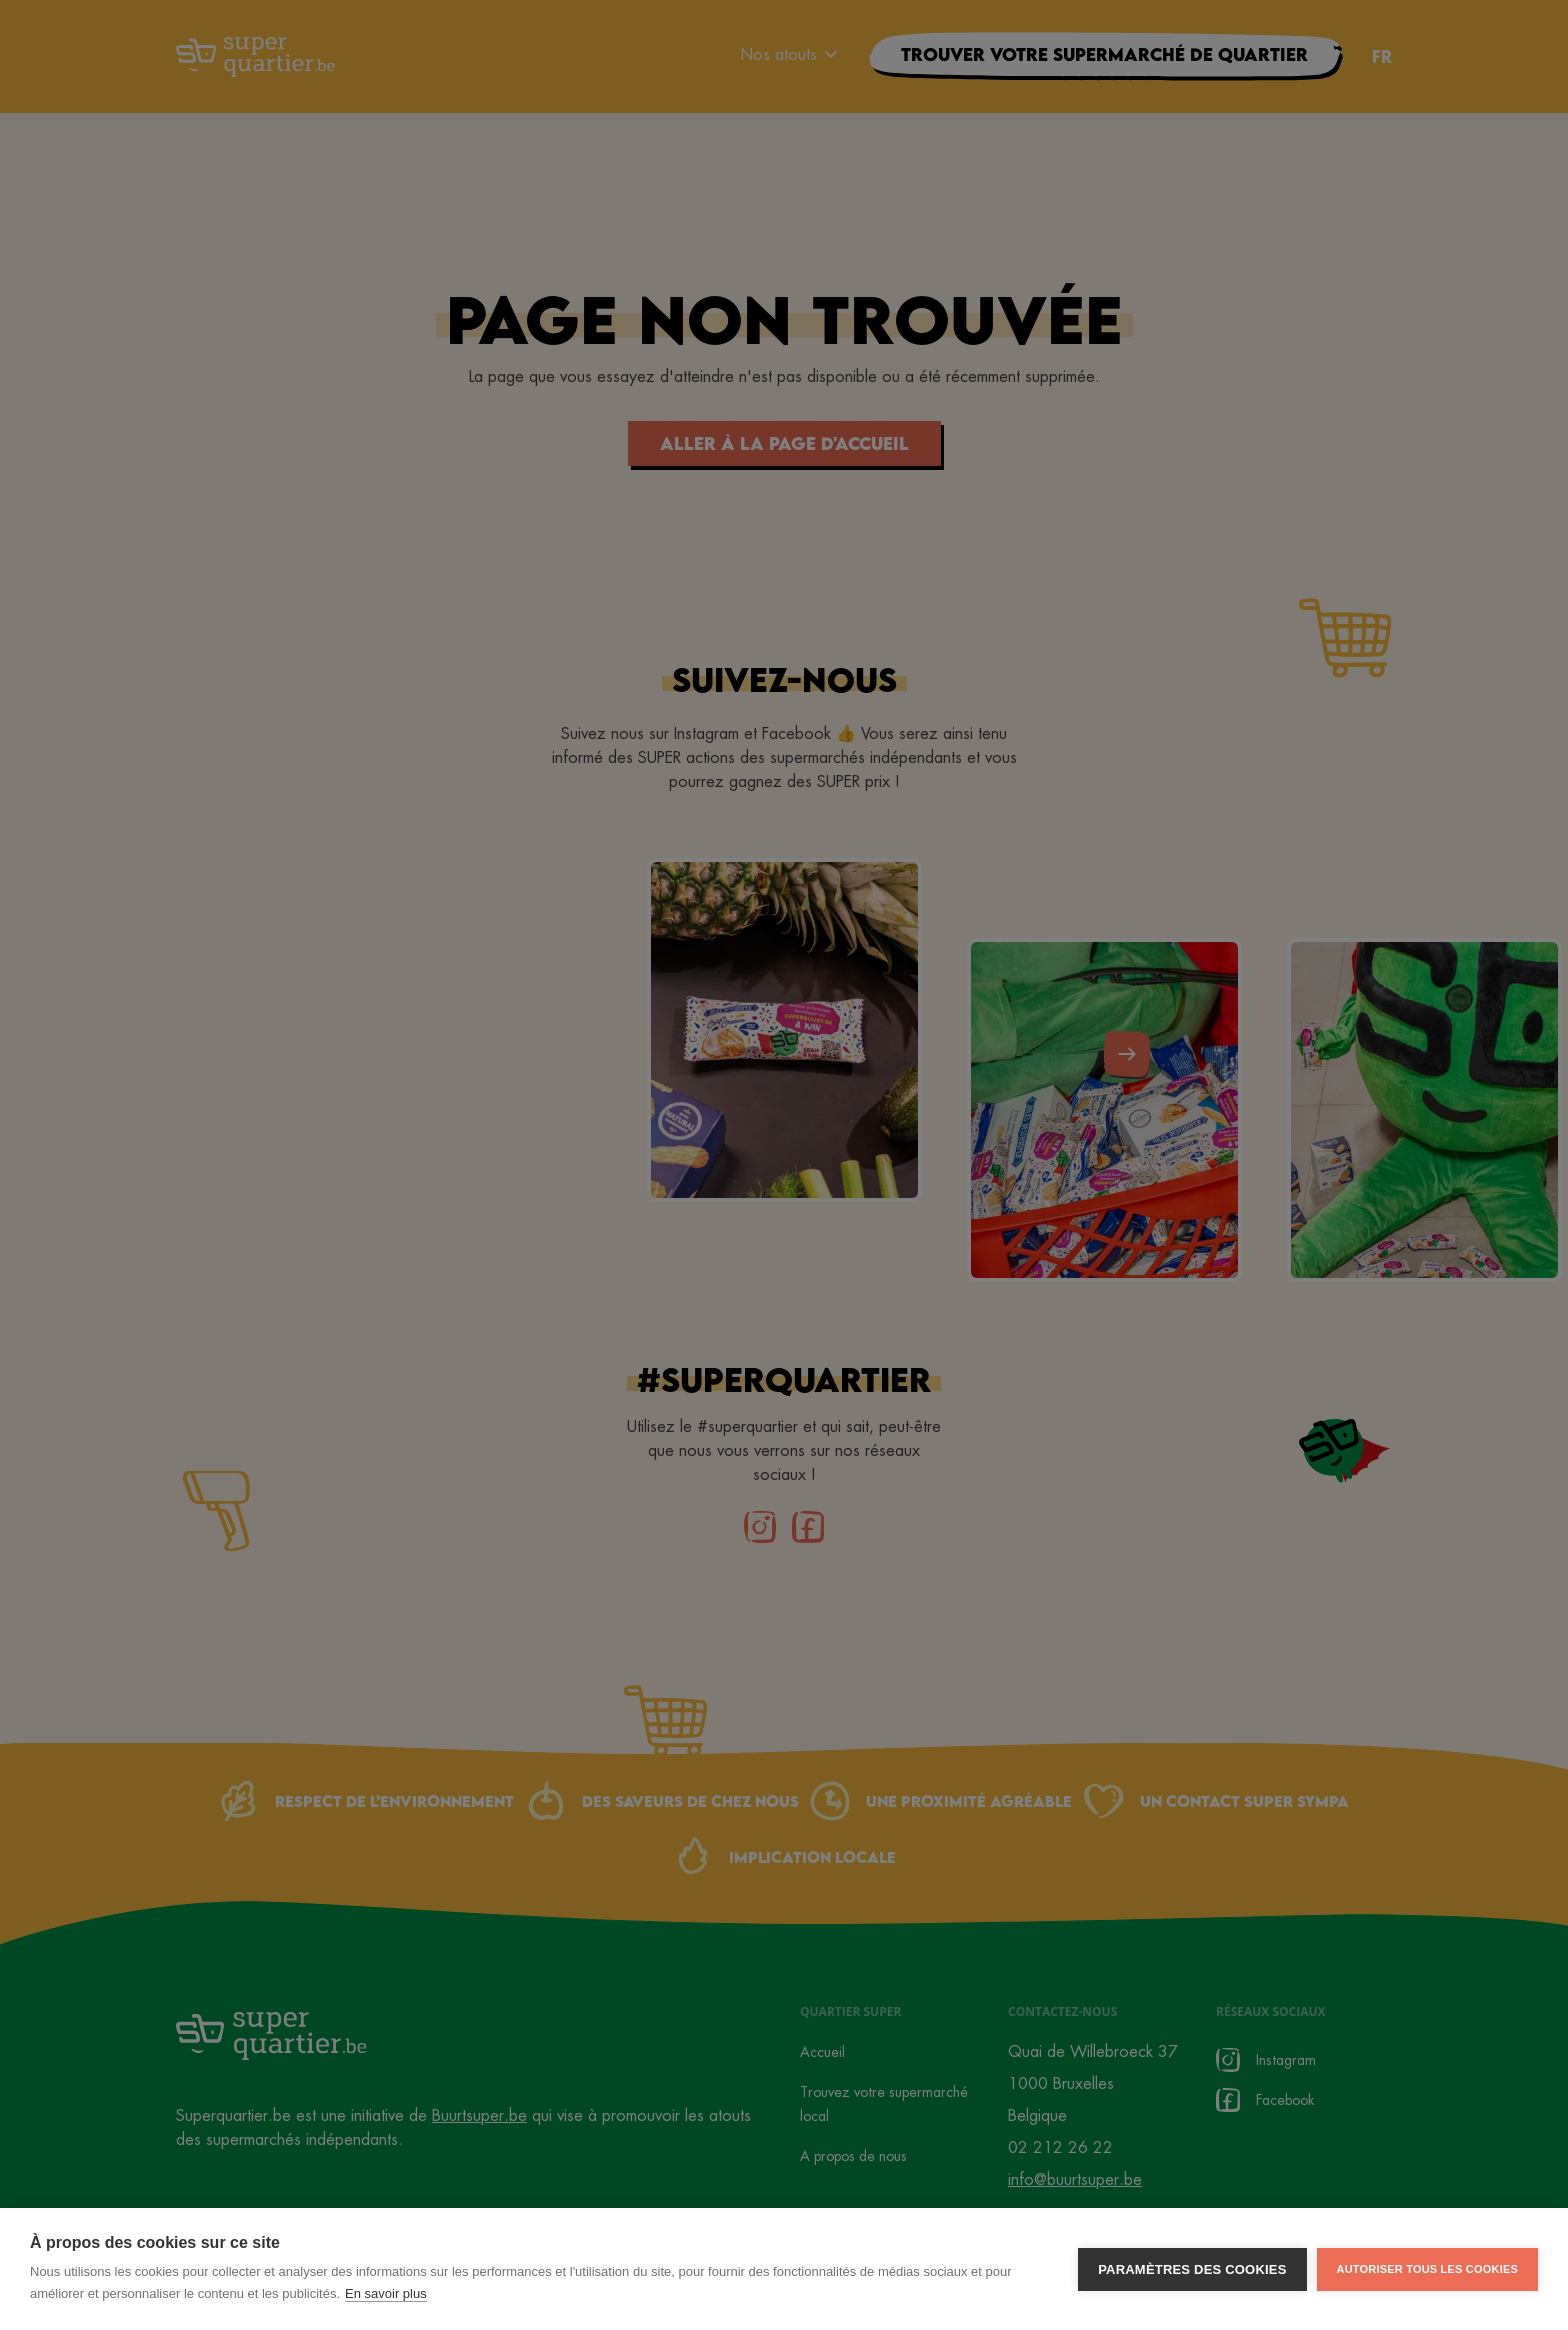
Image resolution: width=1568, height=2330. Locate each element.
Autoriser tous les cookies (1427, 2275)
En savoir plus (386, 2299)
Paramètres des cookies (1192, 2275)
